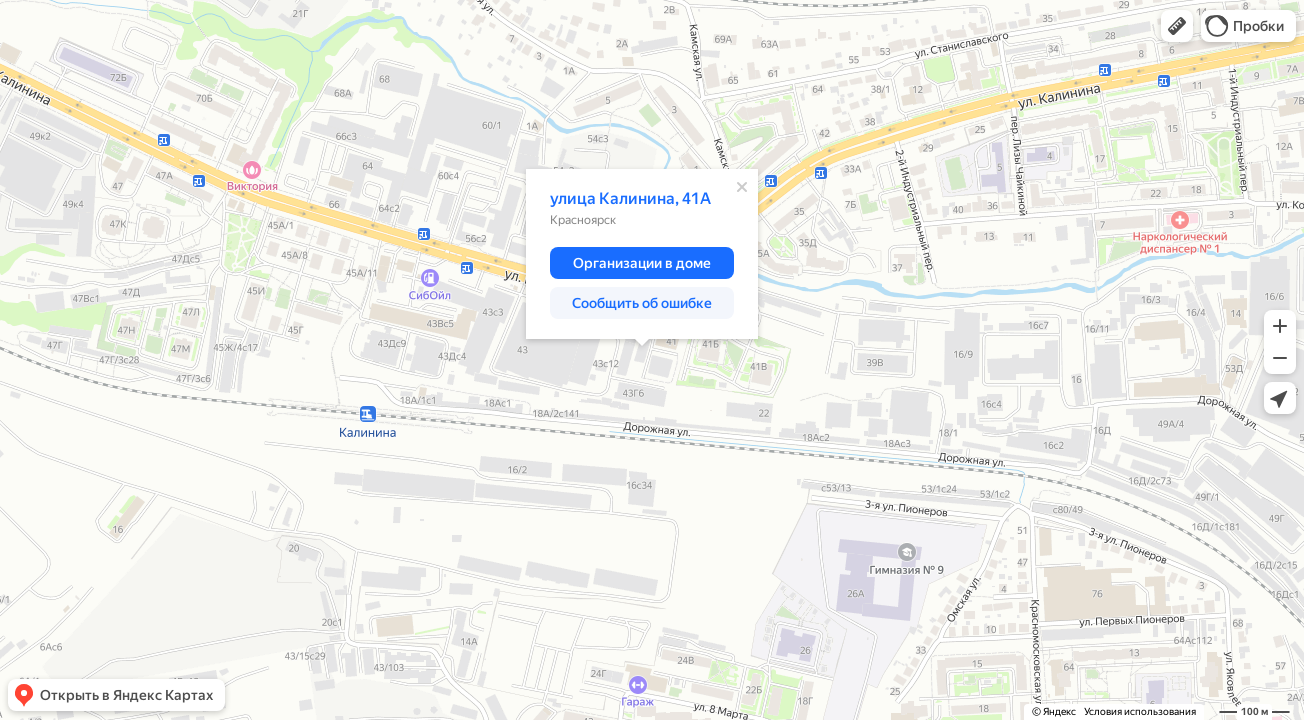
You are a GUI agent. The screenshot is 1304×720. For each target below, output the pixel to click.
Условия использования (1140, 711)
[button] (1177, 26)
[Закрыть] (742, 187)
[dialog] (642, 254)
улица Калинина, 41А (630, 198)
